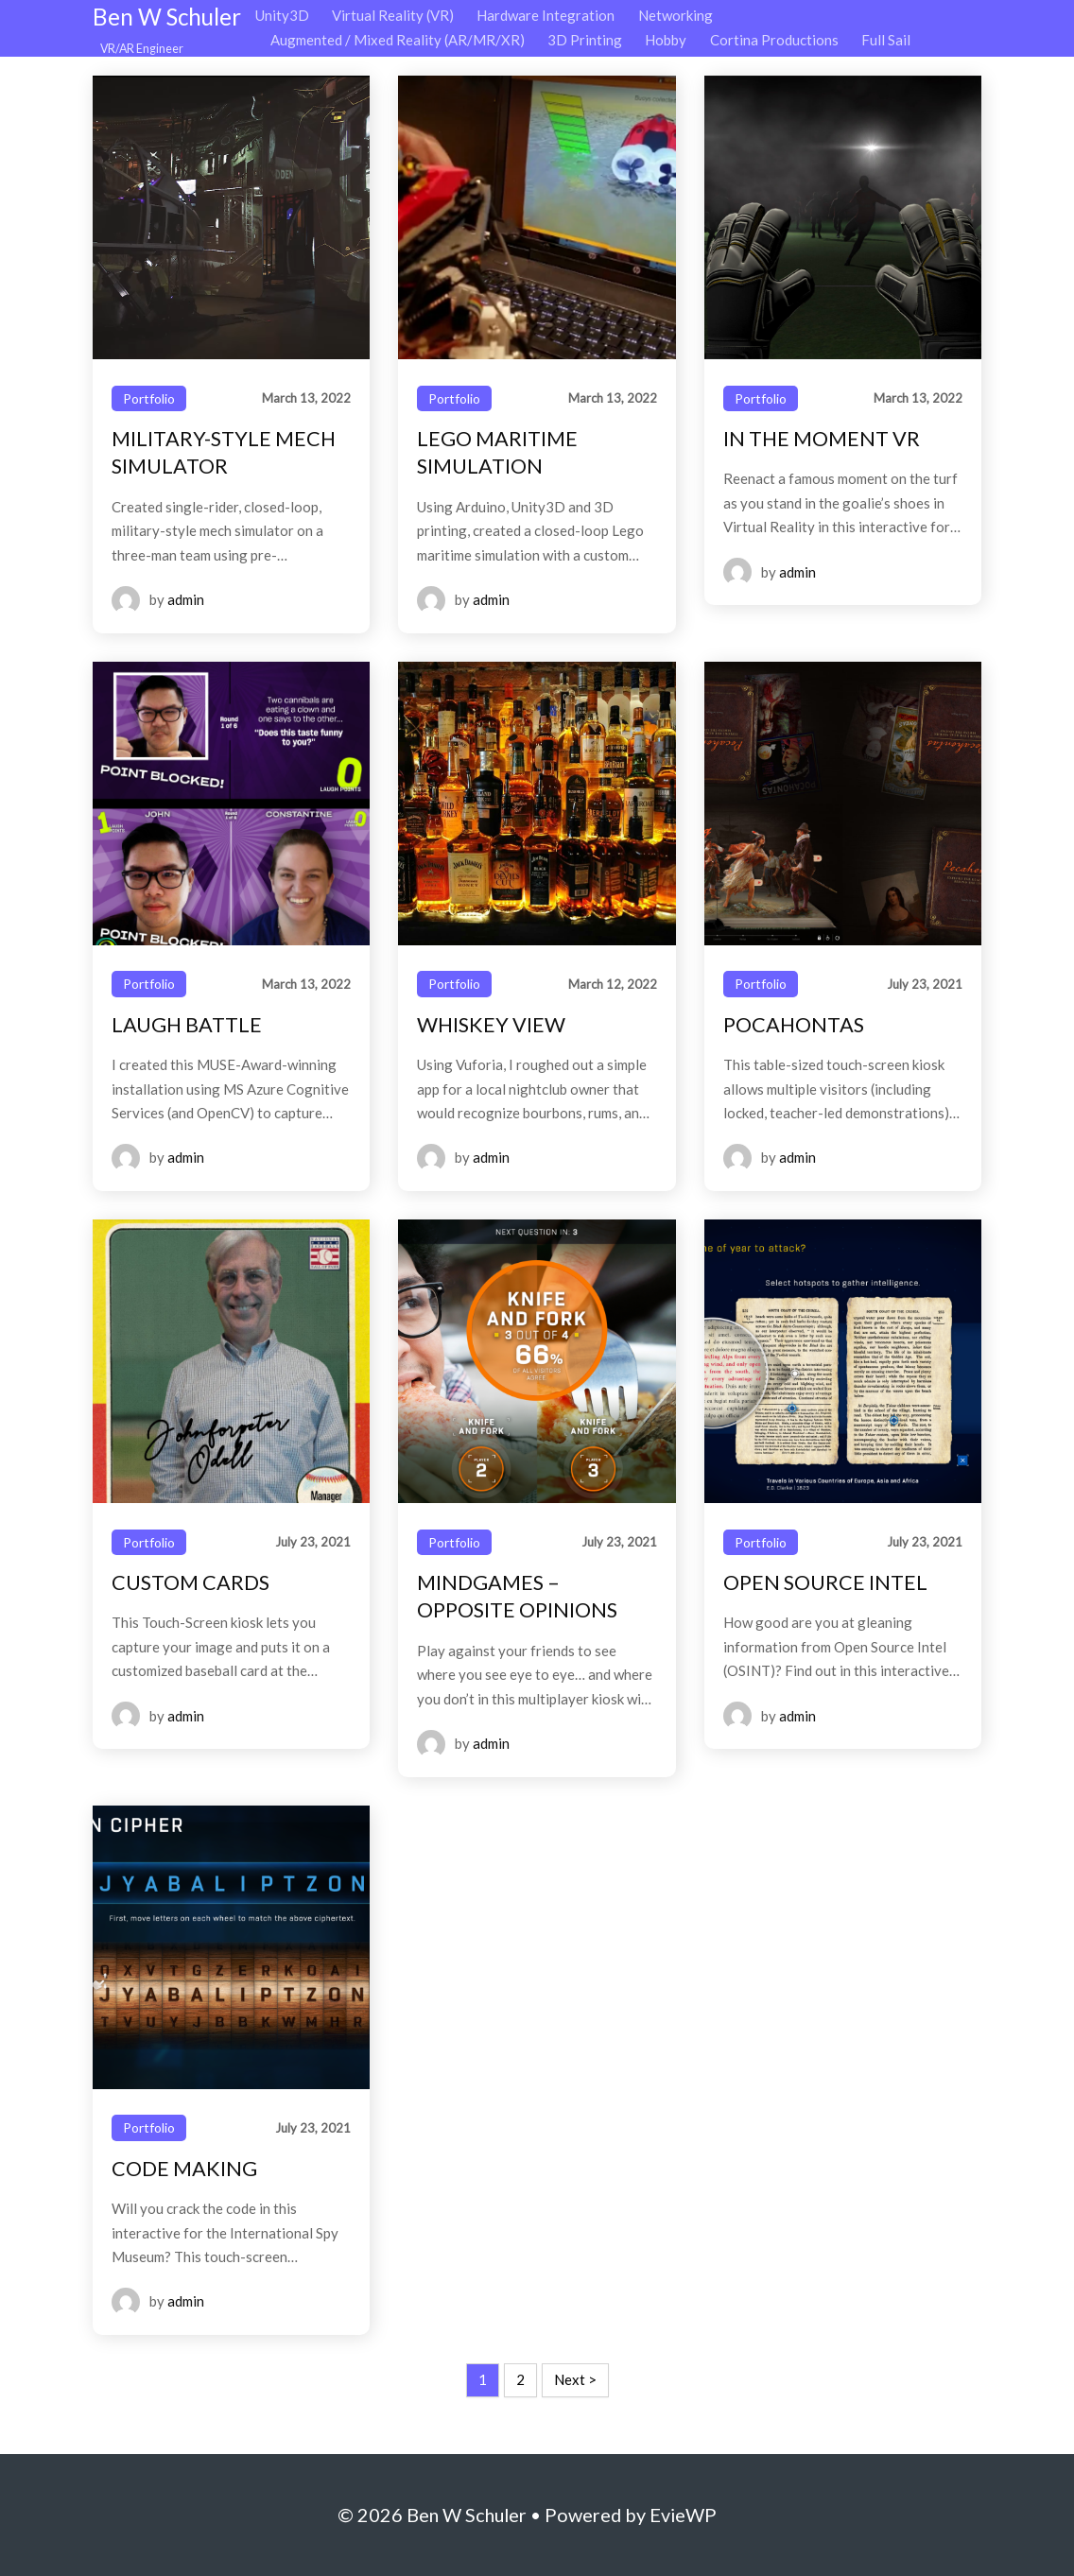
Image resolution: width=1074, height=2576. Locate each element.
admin (185, 599)
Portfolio (149, 398)
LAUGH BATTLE (187, 1024)
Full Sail (885, 39)
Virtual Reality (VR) (393, 15)
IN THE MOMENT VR (821, 438)
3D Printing (584, 39)
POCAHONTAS (793, 1024)
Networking (675, 15)
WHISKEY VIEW (491, 1024)
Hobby (665, 39)
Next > (575, 2379)
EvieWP (683, 2514)
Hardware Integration (545, 15)
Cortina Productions (774, 39)
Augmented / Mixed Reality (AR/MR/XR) (397, 39)
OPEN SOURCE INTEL (825, 1582)
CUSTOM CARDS (190, 1582)
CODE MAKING (184, 2168)
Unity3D (282, 15)
